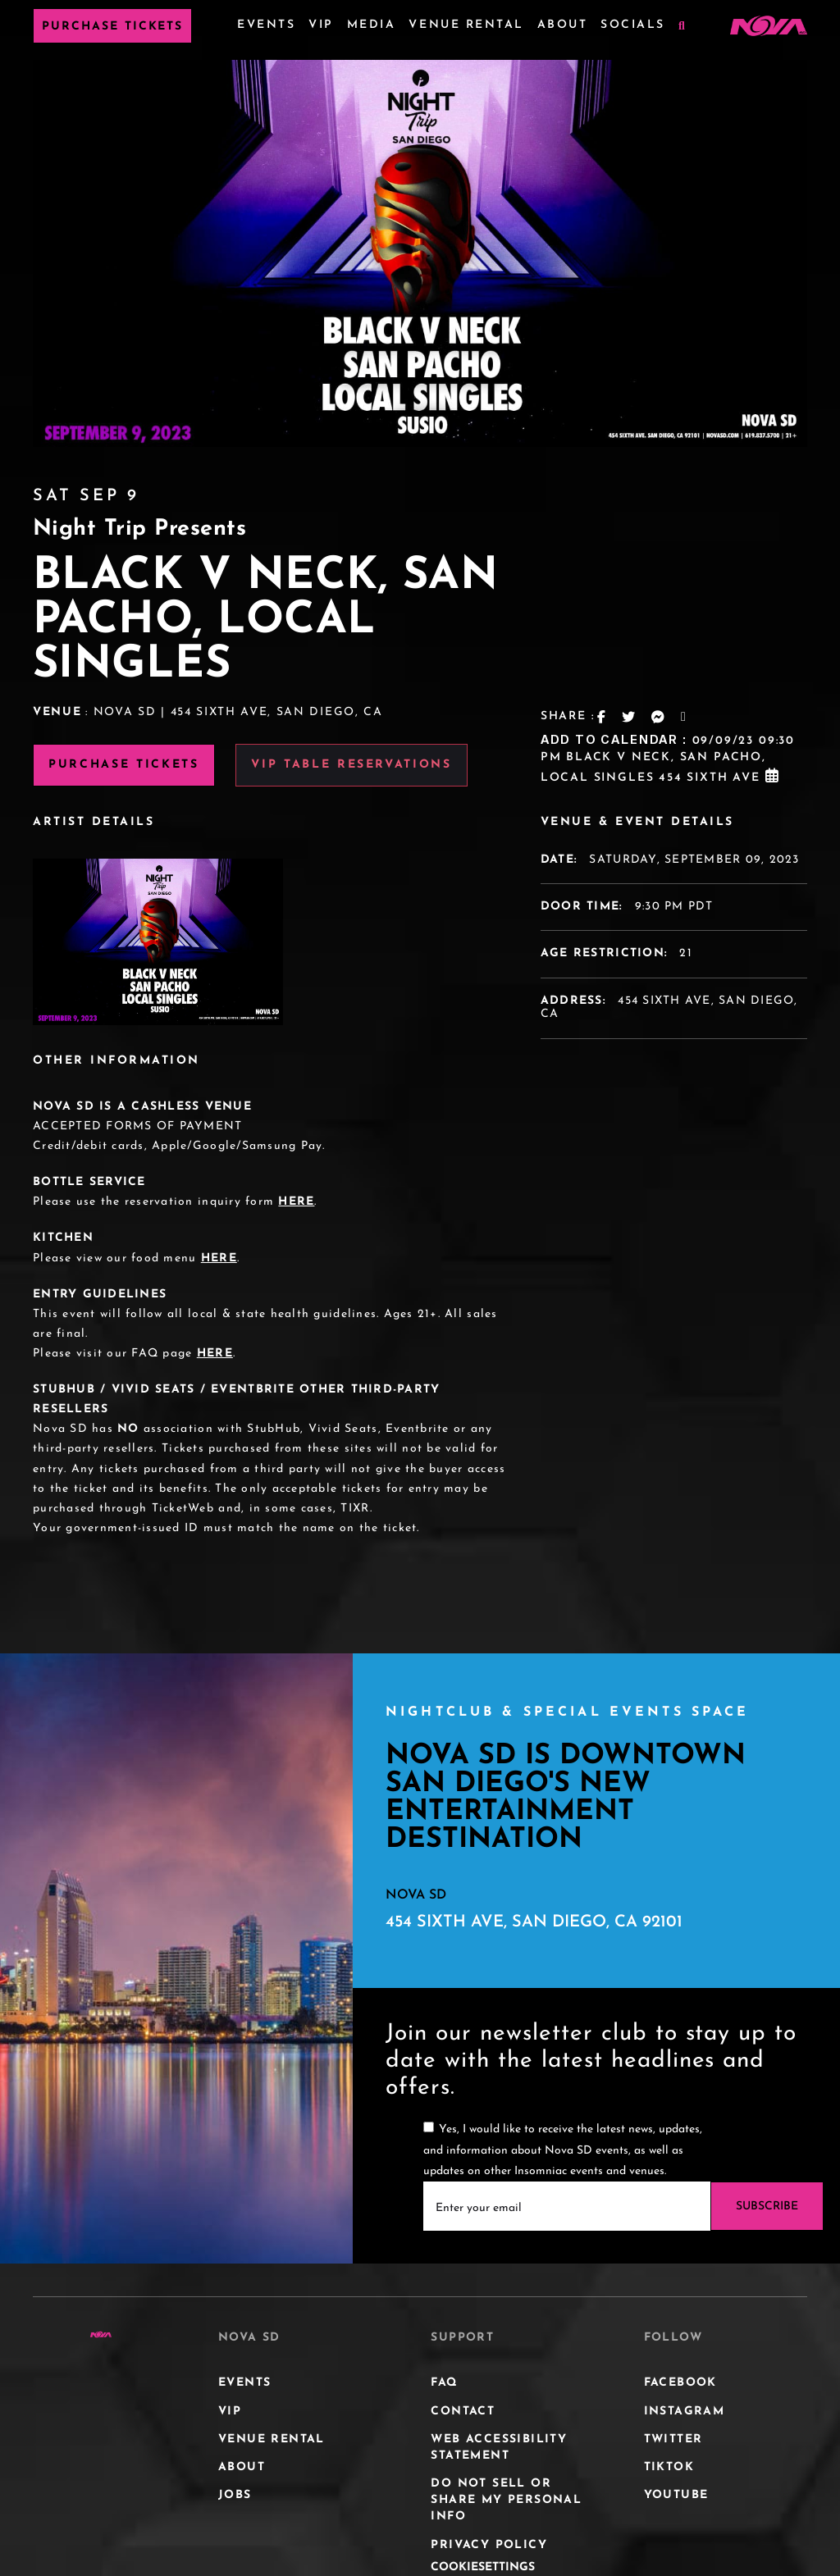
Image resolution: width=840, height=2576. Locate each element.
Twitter (673, 2439)
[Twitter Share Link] (629, 716)
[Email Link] (684, 716)
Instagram (684, 2411)
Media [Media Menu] (371, 25)
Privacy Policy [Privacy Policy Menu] (489, 2545)
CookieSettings (483, 2567)
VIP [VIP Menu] (321, 25)
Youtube (676, 2495)
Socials (632, 25)
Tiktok (669, 2467)
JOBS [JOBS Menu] (235, 2495)
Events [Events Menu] (266, 25)
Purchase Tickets (112, 27)
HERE (296, 1202)
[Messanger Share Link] (658, 716)
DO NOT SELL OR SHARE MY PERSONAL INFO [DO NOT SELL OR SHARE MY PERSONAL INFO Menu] (506, 2500)
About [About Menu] (562, 25)
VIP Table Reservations (351, 765)
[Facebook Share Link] (602, 716)
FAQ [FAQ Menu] (444, 2383)
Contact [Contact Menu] (463, 2411)
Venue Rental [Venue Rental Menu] (466, 25)
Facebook (680, 2383)
